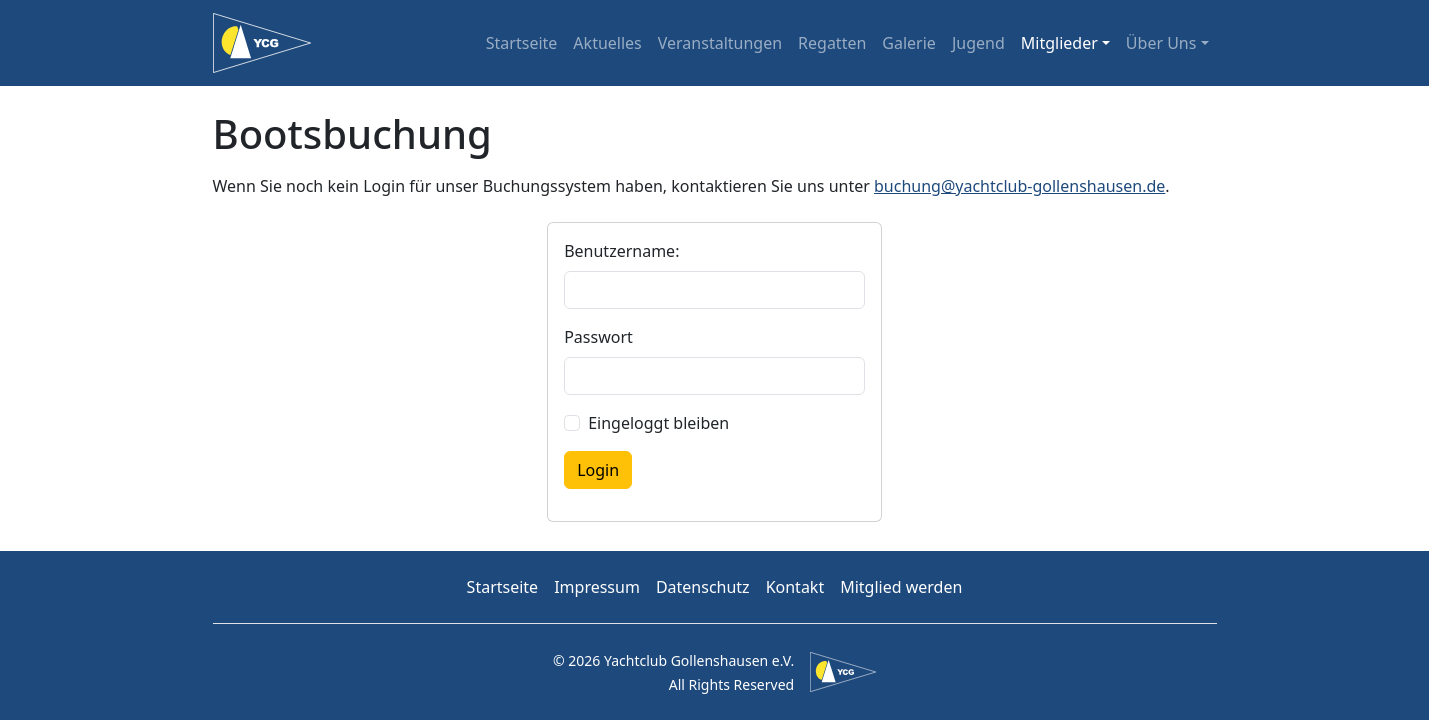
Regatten (832, 43)
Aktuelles (607, 43)
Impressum (597, 587)
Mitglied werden (901, 587)
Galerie (909, 43)
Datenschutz (703, 587)
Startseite (522, 43)
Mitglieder (1059, 43)
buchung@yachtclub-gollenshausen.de (1019, 186)
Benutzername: (621, 251)
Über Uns (1161, 43)
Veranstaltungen (720, 43)
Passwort (598, 337)
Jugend (978, 43)
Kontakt (795, 587)
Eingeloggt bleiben (658, 423)
